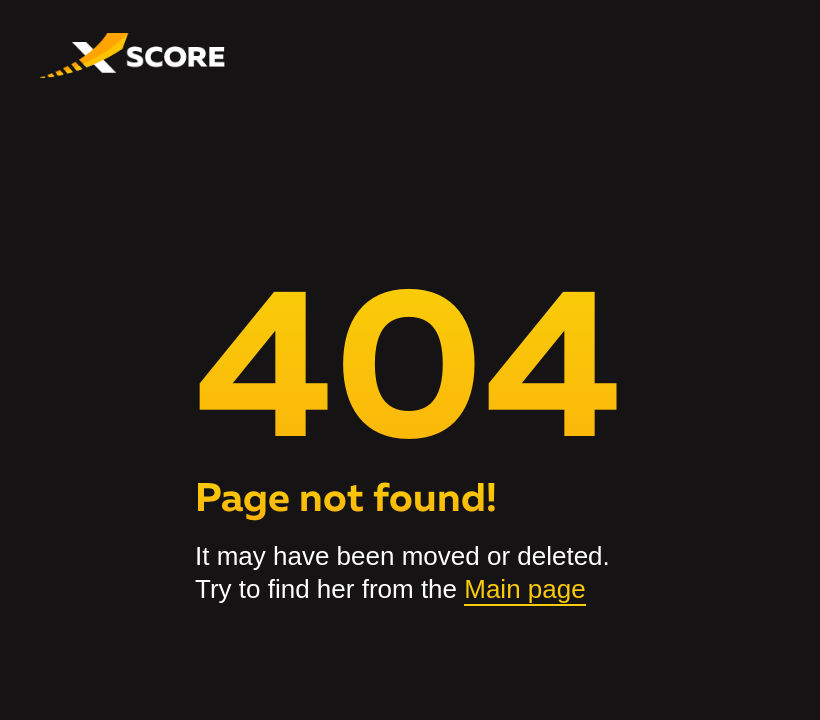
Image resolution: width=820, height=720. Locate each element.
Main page (524, 589)
